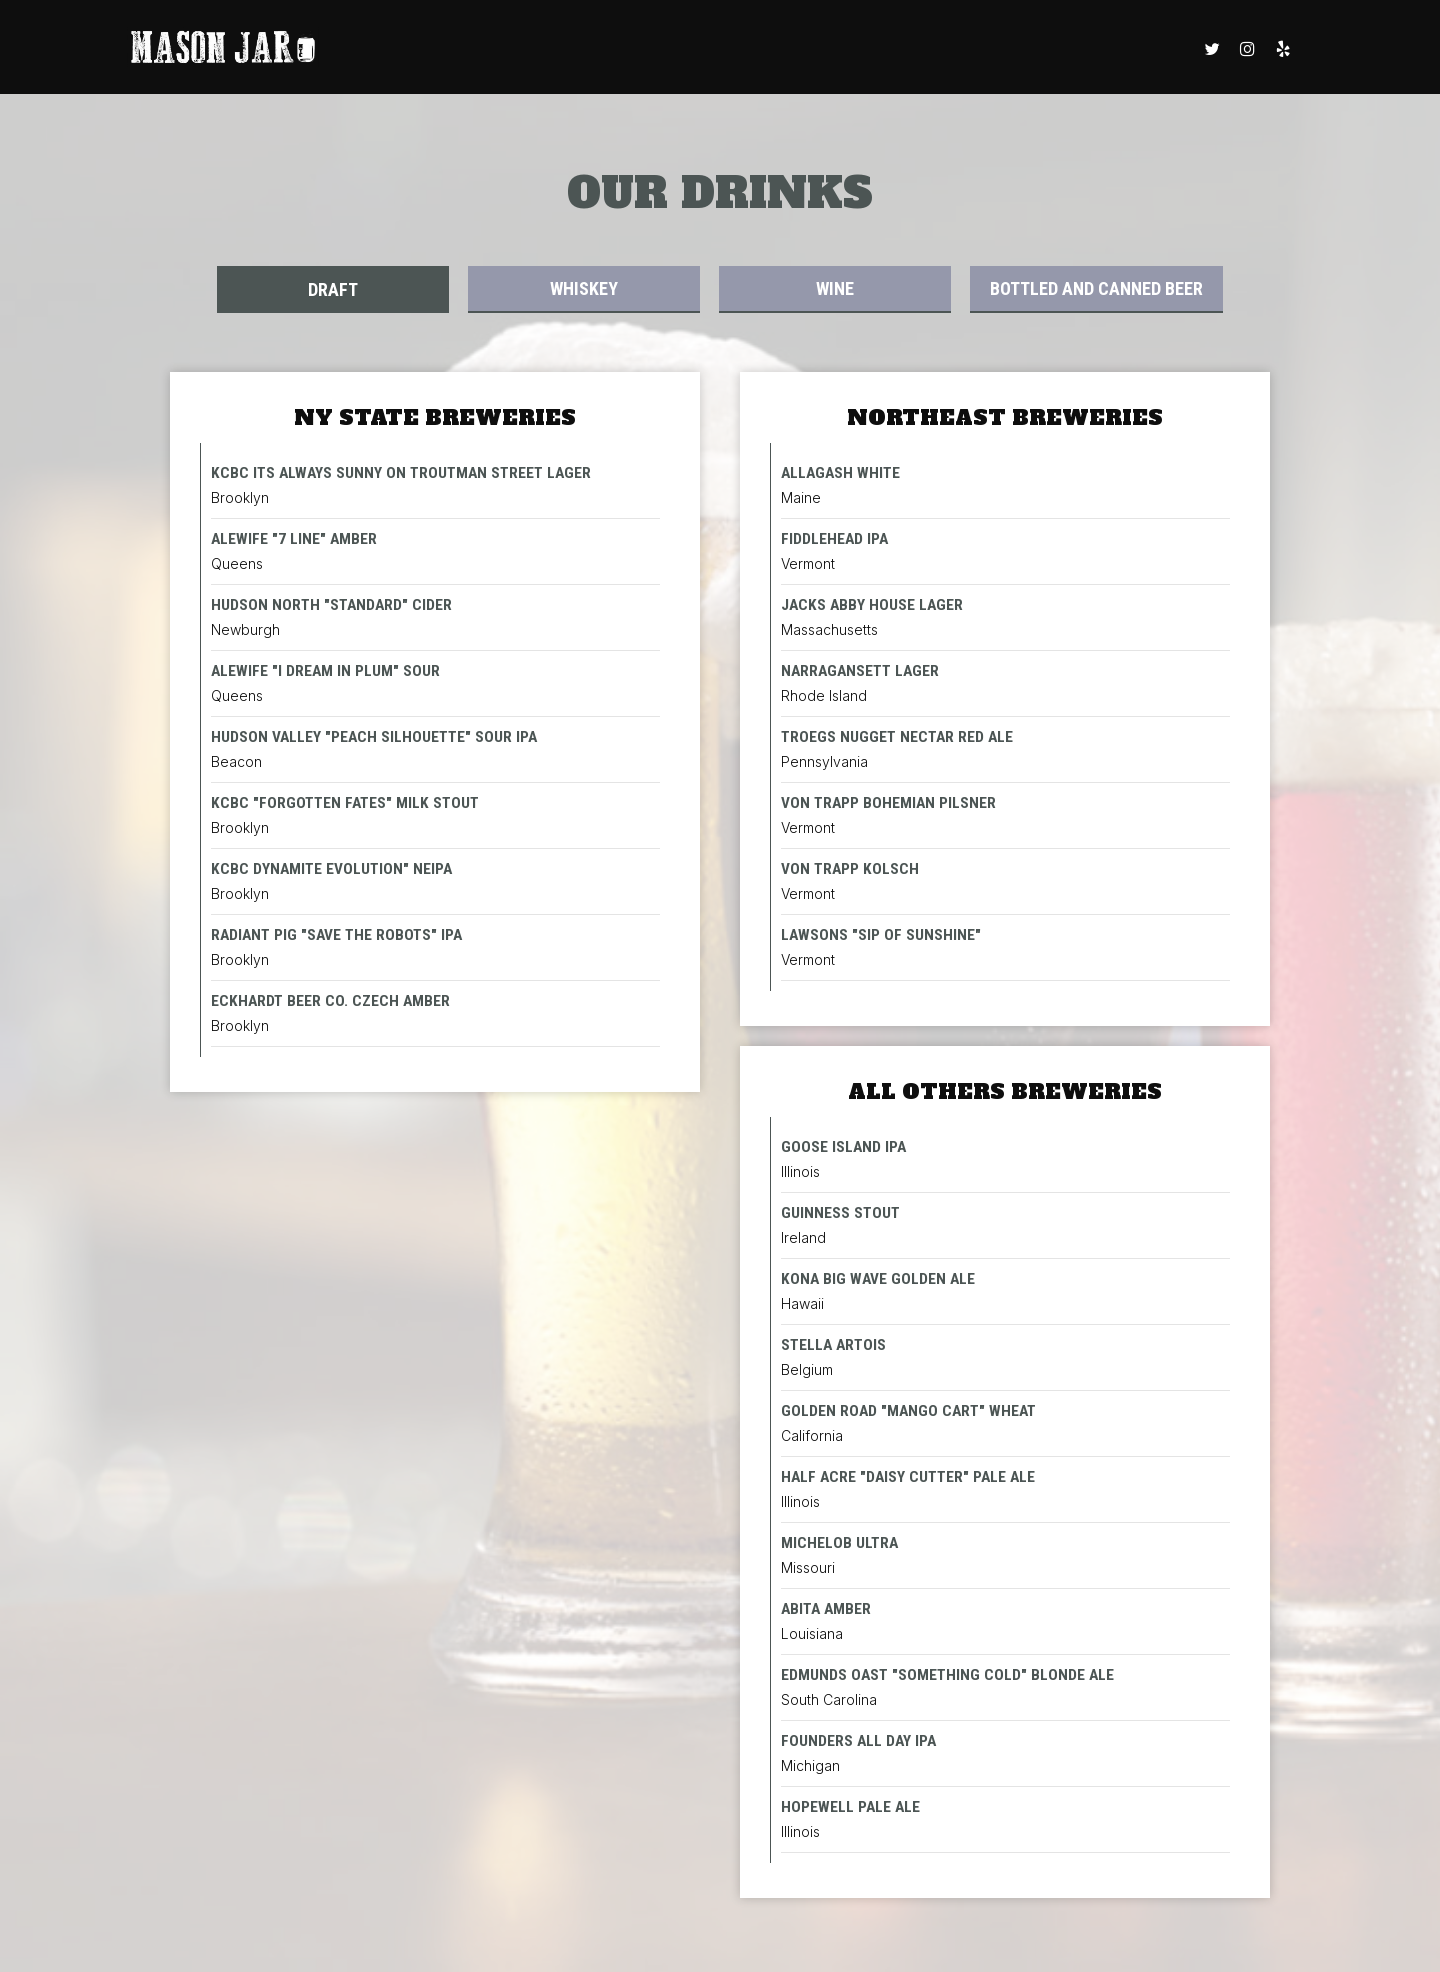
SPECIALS (958, 50)
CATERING (1141, 50)
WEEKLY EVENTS (662, 50)
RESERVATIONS (775, 50)
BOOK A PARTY (1049, 50)
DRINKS (528, 50)
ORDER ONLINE (444, 50)
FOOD (580, 50)
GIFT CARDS (875, 50)
